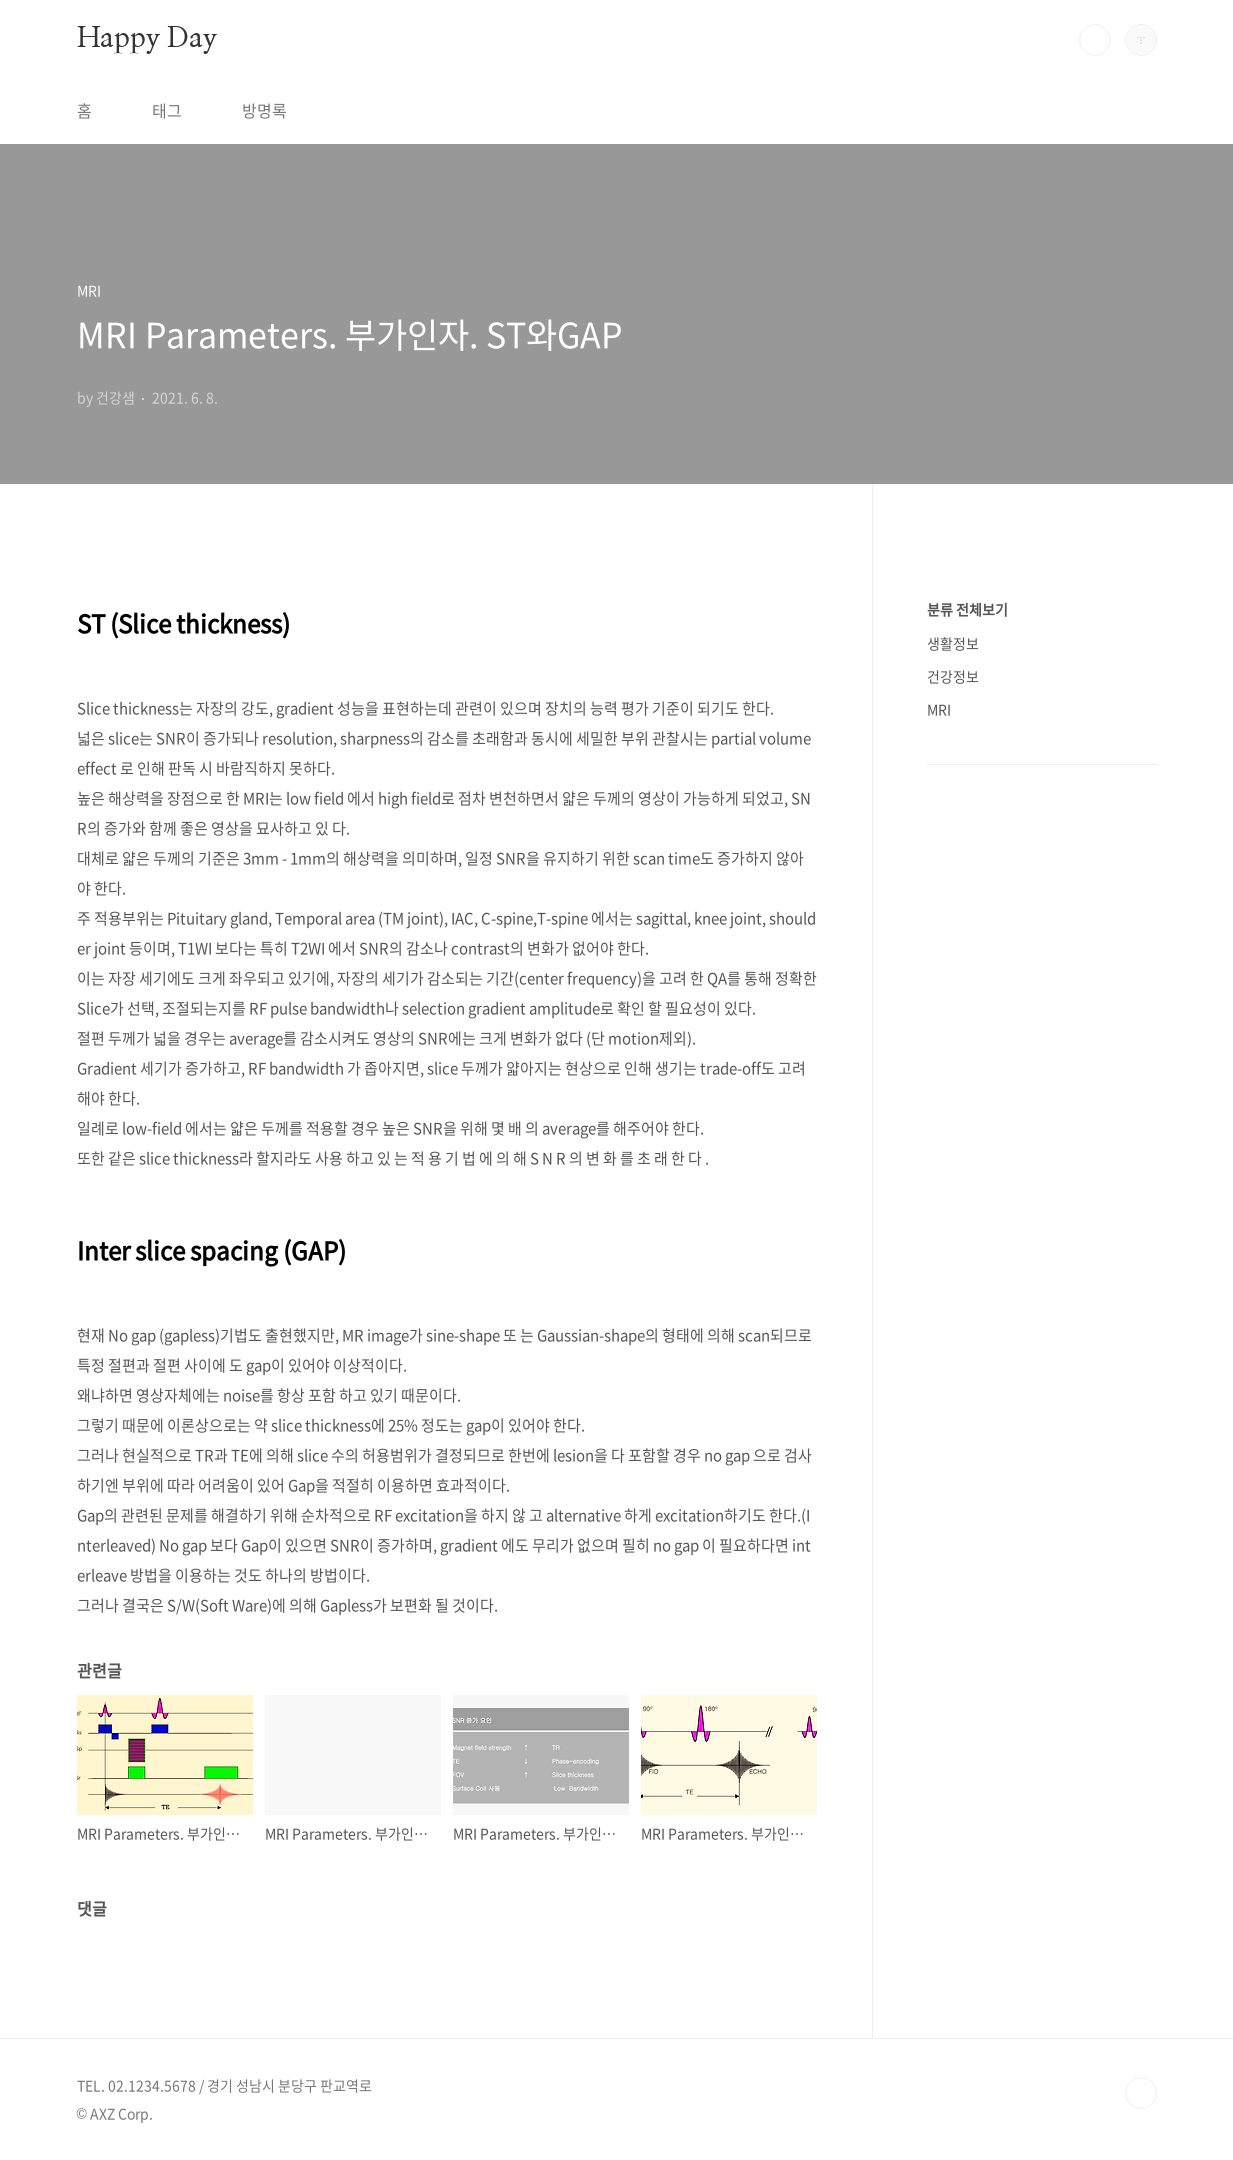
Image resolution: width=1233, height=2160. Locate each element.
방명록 (264, 110)
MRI (939, 709)
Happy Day (147, 39)
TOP (1141, 2093)
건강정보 (953, 676)
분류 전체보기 (967, 609)
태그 (167, 110)
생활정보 (953, 643)
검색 (1095, 40)
